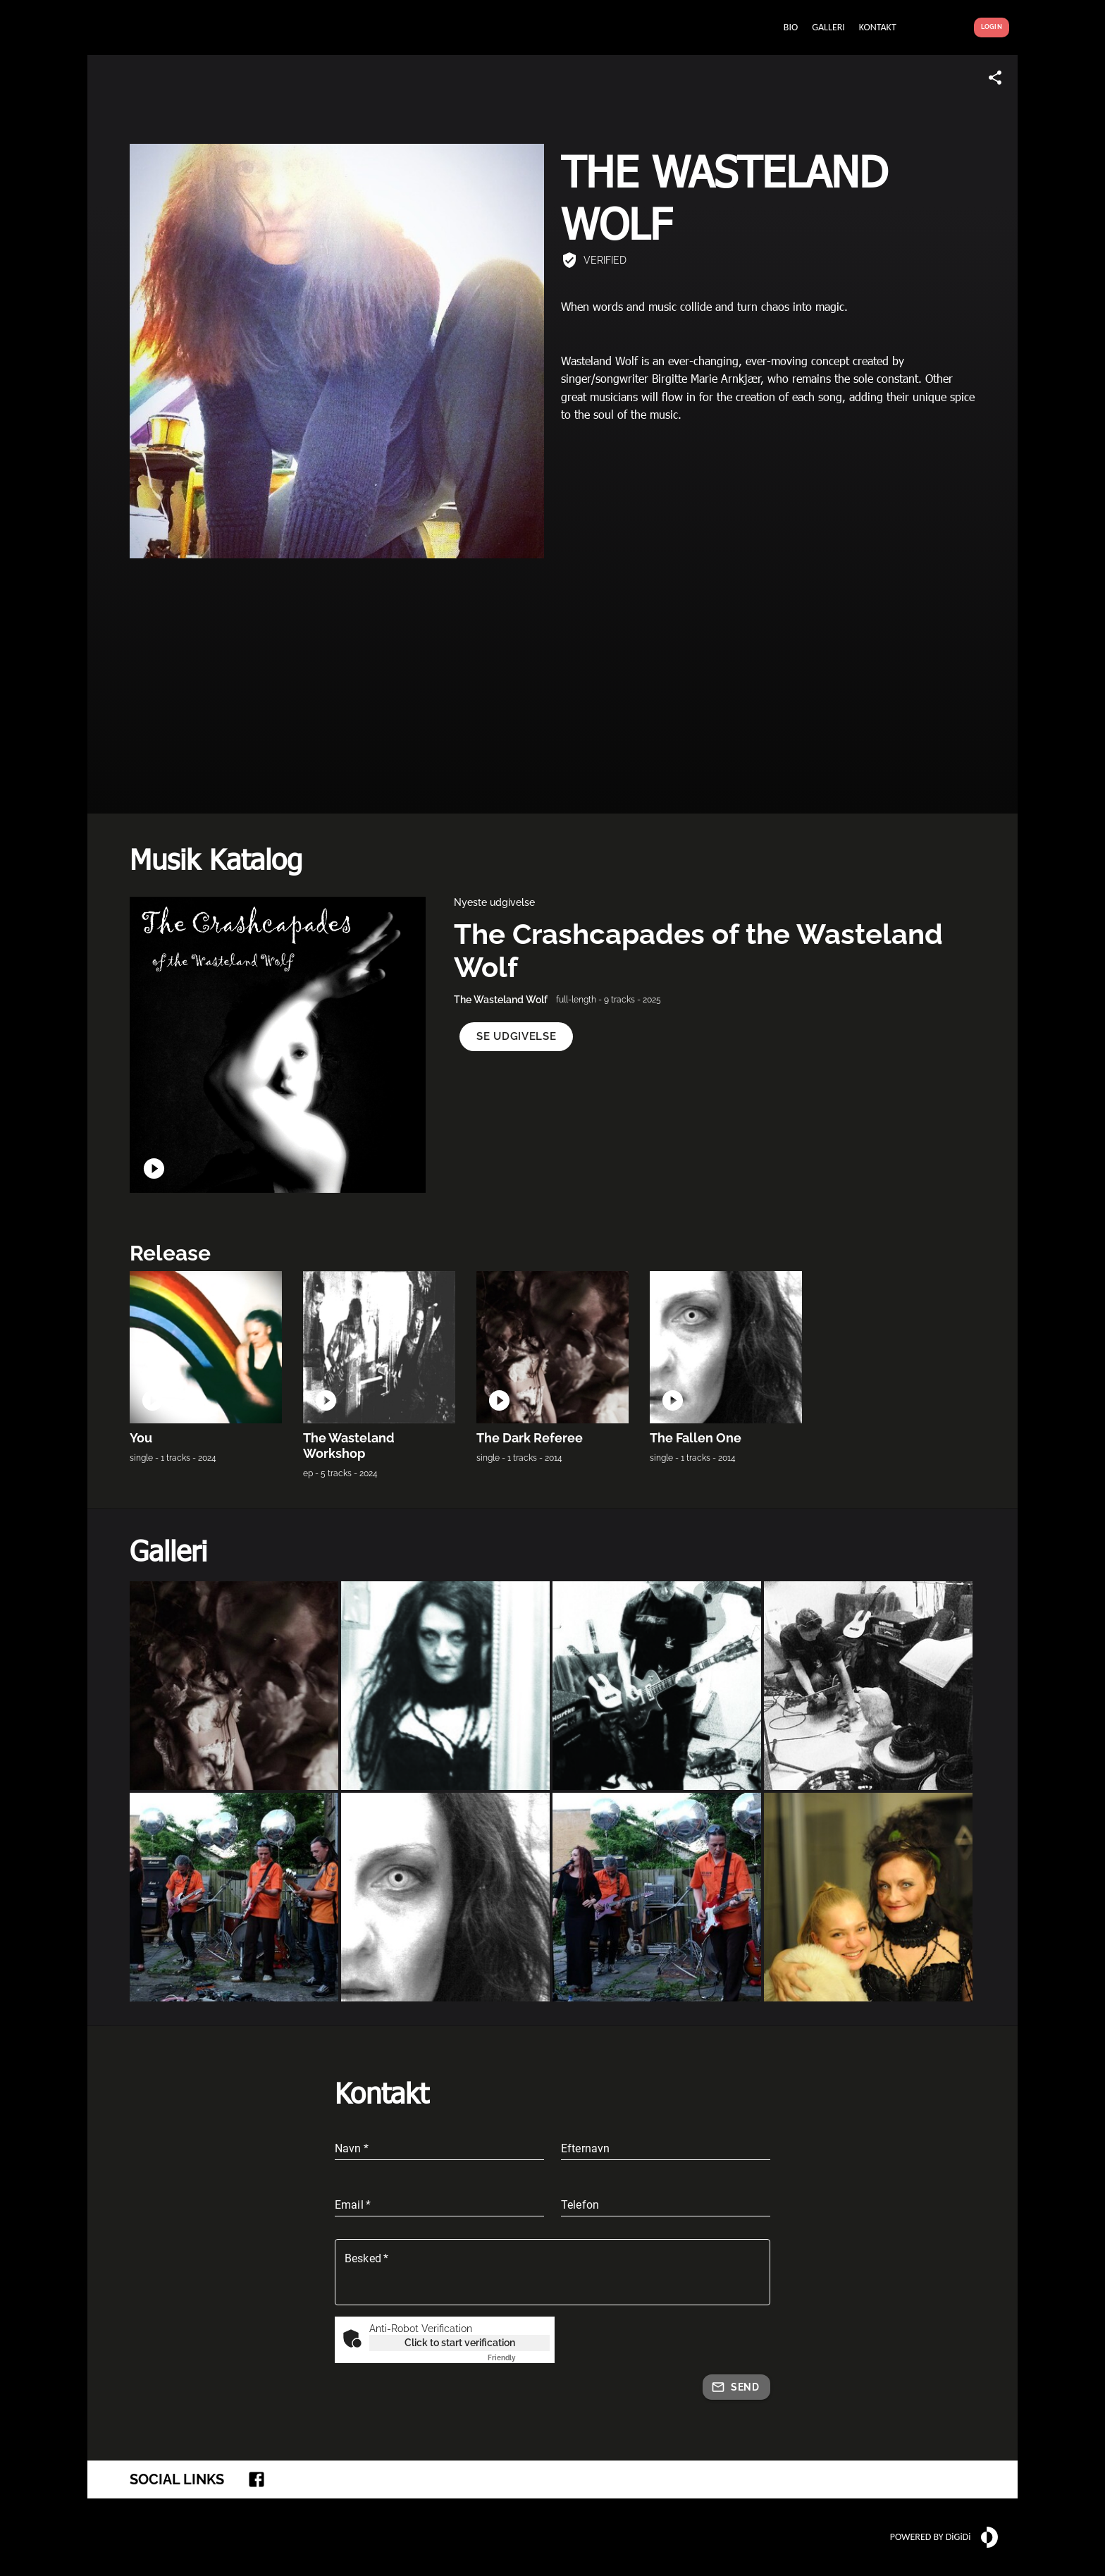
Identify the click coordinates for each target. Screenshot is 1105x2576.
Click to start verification (460, 2342)
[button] (516, 1036)
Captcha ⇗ (519, 2358)
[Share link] (995, 77)
